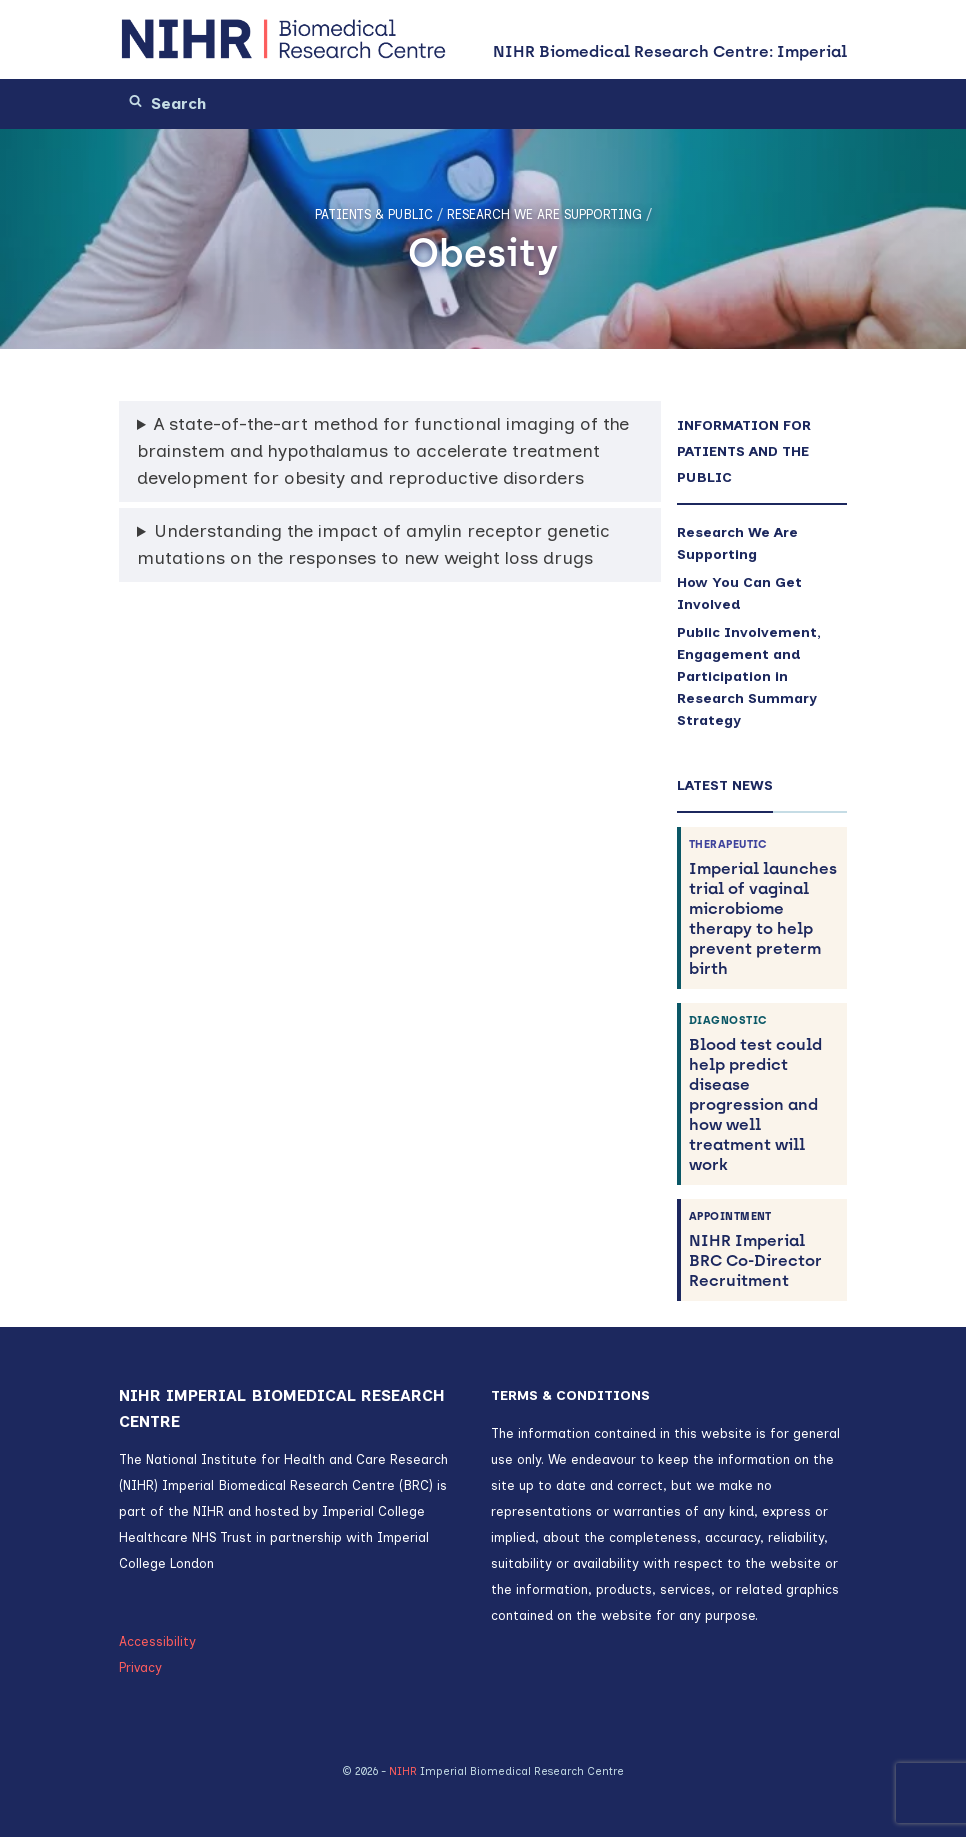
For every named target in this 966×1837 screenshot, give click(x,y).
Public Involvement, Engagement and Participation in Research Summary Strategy (749, 676)
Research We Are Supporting (544, 214)
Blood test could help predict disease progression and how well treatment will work (764, 1093)
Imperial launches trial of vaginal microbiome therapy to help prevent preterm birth (764, 907)
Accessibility (157, 1641)
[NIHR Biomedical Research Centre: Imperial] (284, 39)
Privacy (140, 1667)
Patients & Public (374, 214)
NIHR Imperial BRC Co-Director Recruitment (764, 1249)
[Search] (234, 104)
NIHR (403, 1771)
